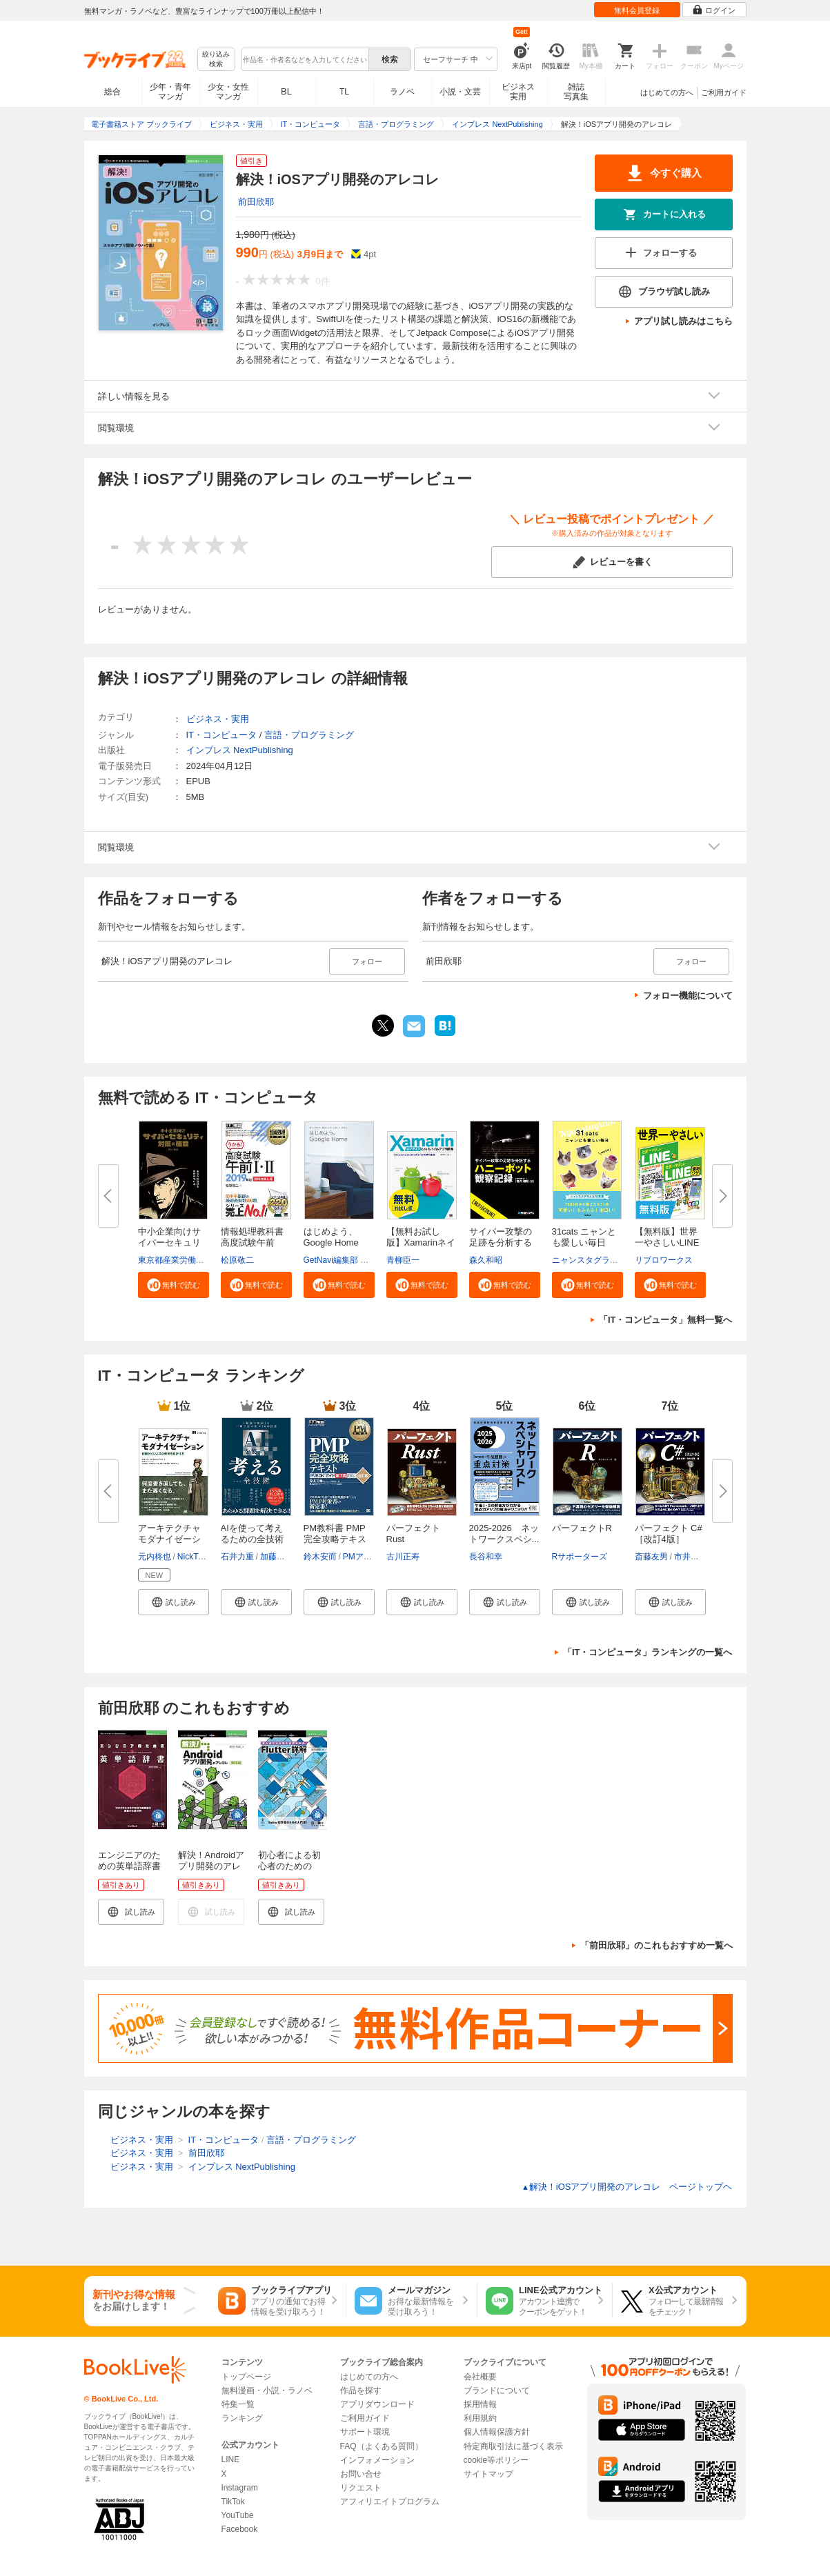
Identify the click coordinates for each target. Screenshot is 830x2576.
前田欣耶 (256, 202)
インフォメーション (377, 2460)
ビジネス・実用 (217, 719)
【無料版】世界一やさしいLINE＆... (667, 1242)
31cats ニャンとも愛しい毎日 (584, 1237)
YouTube (237, 2515)
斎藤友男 (651, 1556)
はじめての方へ (666, 92)
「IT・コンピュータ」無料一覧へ (666, 1320)
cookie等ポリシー (496, 2460)
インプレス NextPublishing (239, 750)
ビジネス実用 (518, 91)
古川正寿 (402, 1556)
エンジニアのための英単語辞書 (129, 1860)
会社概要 (480, 2377)
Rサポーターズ (580, 1556)
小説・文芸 (460, 92)
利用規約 (480, 2418)
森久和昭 (485, 1260)
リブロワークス (664, 1260)
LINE (230, 2459)
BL (286, 91)
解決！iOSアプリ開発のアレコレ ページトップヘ (627, 2186)
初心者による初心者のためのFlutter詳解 (289, 1866)
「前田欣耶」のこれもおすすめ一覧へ (656, 1945)
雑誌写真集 (576, 91)
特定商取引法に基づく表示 (513, 2446)
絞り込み (216, 59)
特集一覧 (238, 2404)
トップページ (246, 2377)
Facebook (239, 2529)
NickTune (194, 1556)
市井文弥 (690, 1556)
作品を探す (361, 2390)
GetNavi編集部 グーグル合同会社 (365, 1260)
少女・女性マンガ (228, 91)
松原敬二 (237, 1260)
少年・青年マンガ (170, 91)
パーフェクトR (582, 1528)
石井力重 (237, 1556)
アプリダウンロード (377, 2404)
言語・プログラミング (309, 735)
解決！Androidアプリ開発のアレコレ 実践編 (211, 1866)
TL (344, 92)
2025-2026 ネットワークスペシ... (504, 1533)
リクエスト (361, 2488)
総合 (112, 92)
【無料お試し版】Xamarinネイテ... (420, 1242)
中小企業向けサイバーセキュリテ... (169, 1242)
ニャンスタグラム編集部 (597, 1260)
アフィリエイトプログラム (389, 2501)
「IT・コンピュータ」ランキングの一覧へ (648, 1652)
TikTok (233, 2501)
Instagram (239, 2488)
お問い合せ (361, 2474)
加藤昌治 (276, 1556)
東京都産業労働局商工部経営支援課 (204, 1260)
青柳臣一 (402, 1260)
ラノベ (402, 92)
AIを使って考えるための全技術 (252, 1533)
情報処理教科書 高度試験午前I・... (252, 1242)
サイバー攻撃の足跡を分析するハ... (500, 1242)
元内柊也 (154, 1556)
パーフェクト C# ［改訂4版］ (668, 1533)
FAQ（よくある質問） (381, 2446)
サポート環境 (365, 2432)
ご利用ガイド (724, 92)
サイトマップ (488, 2474)
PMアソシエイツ (374, 1556)
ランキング (242, 2418)
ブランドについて (497, 2390)
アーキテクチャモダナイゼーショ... (169, 1539)
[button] (173, 1285)
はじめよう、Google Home (331, 1237)
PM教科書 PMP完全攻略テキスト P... (335, 1539)
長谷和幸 (485, 1556)
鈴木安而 (320, 1556)
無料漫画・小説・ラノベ (267, 2390)
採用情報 (480, 2404)
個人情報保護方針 (497, 2432)
